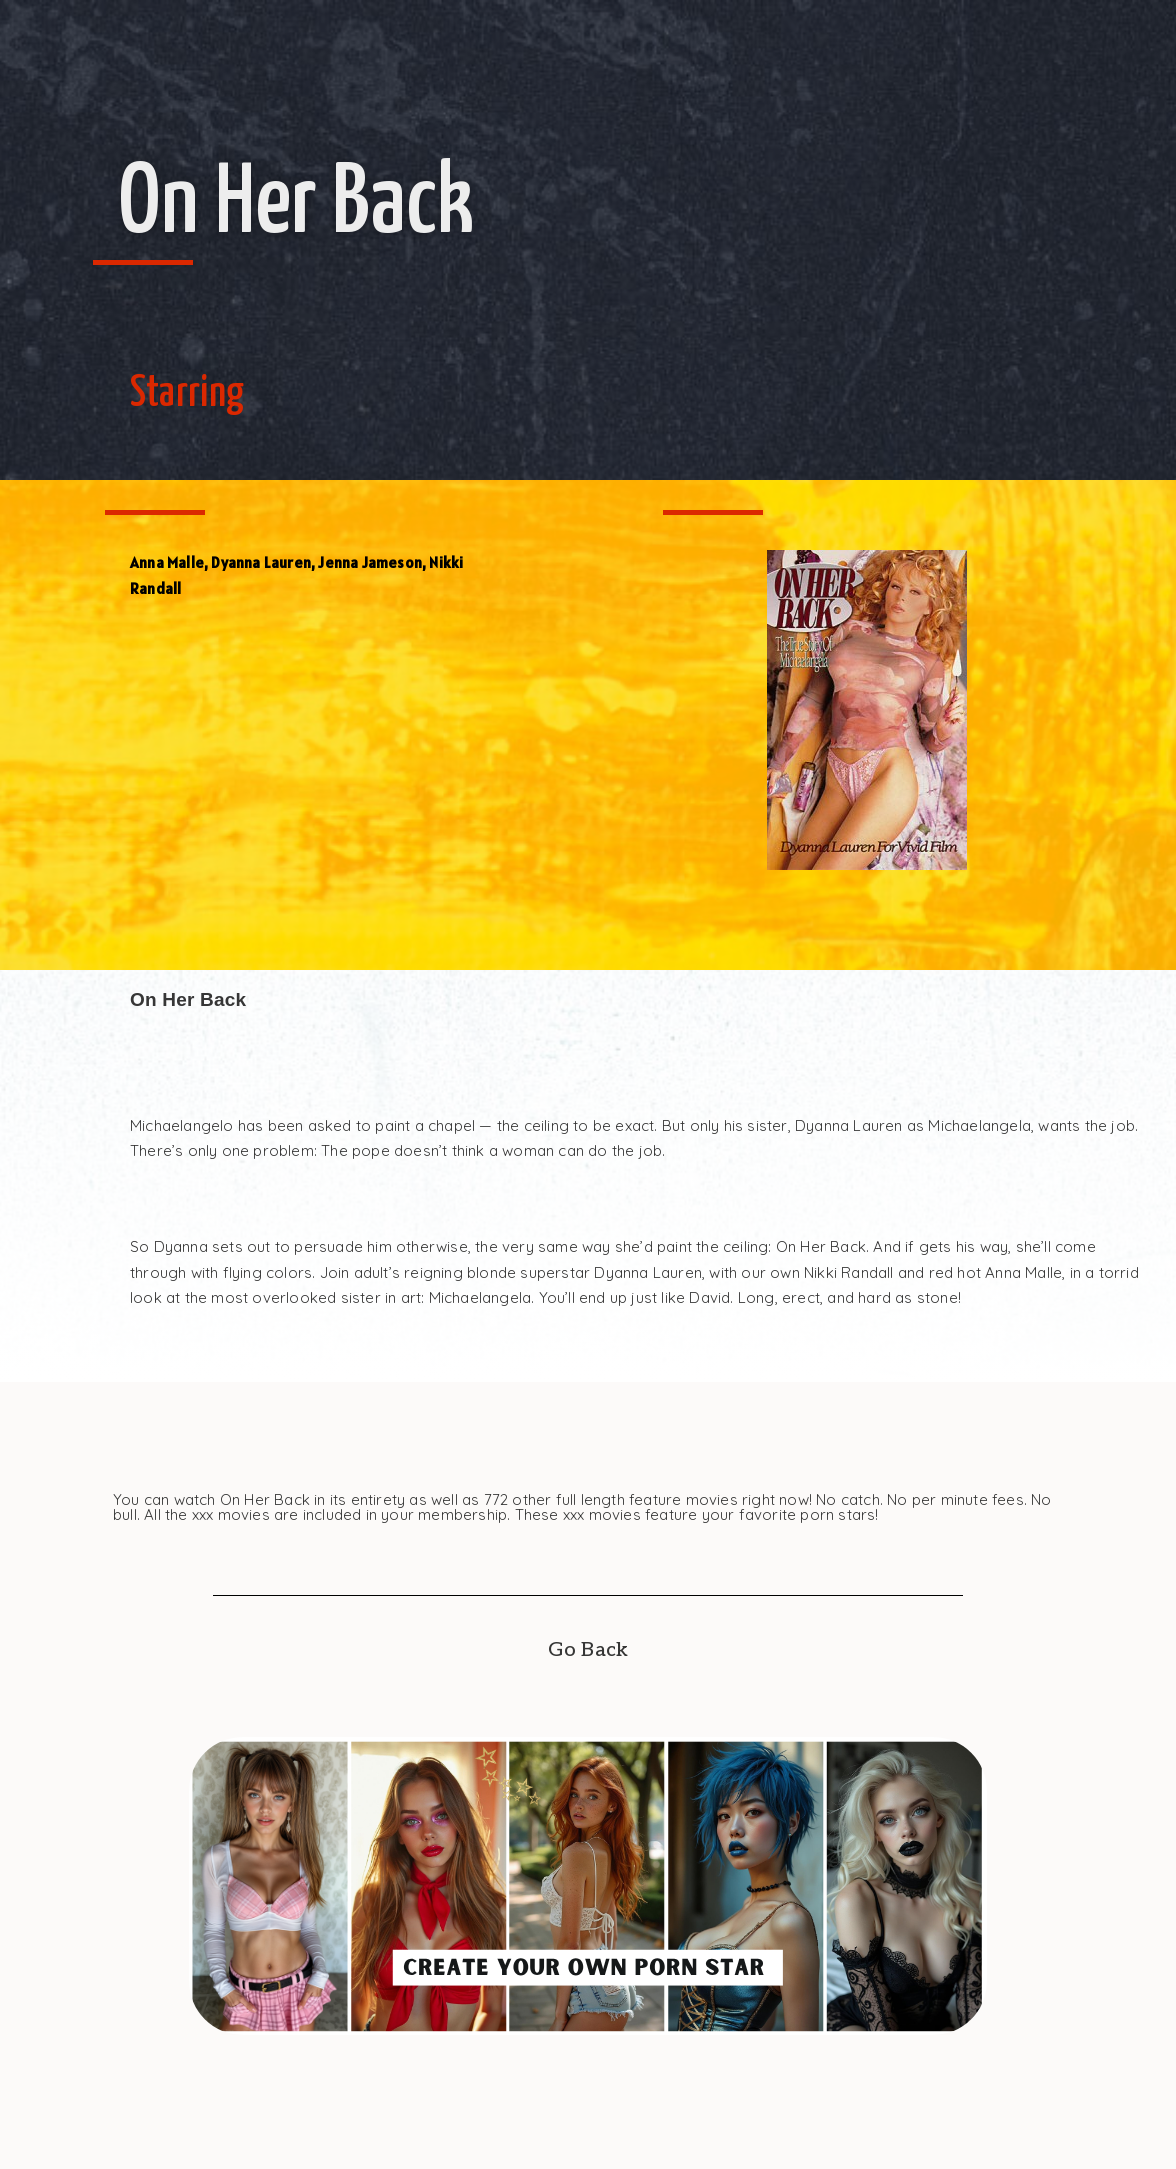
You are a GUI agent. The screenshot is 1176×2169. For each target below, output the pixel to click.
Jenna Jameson (370, 562)
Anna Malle (167, 562)
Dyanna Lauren (261, 562)
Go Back (588, 1650)
